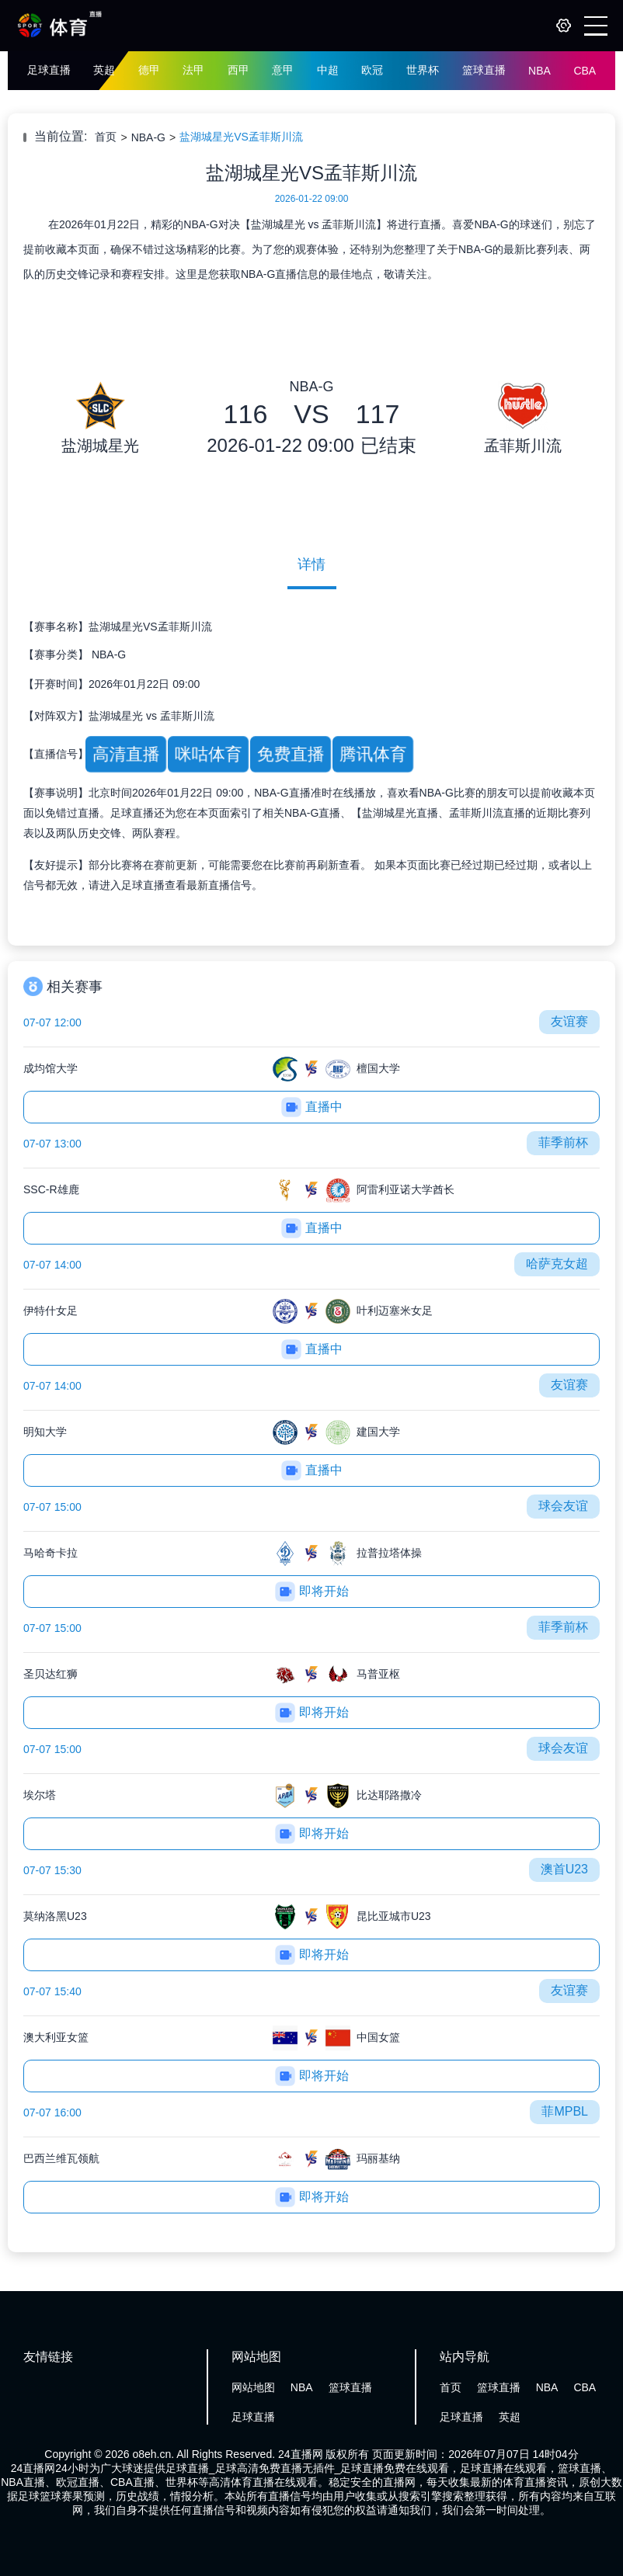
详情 (311, 564)
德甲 (149, 70)
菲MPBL (564, 2111)
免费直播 (290, 753)
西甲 (238, 70)
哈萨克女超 (557, 1263)
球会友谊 (563, 1505)
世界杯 (422, 70)
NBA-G (148, 137)
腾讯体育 (373, 753)
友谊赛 (569, 1021)
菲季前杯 (563, 1142)
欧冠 (372, 70)
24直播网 (300, 2454)
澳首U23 (564, 1869)
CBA (584, 70)
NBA (539, 70)
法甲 (193, 70)
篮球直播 (484, 70)
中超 (328, 70)
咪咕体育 (208, 753)
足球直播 (49, 70)
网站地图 (253, 2387)
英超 (104, 70)
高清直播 (126, 753)
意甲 (283, 70)
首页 (106, 136)
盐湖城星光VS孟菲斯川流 (241, 136)
